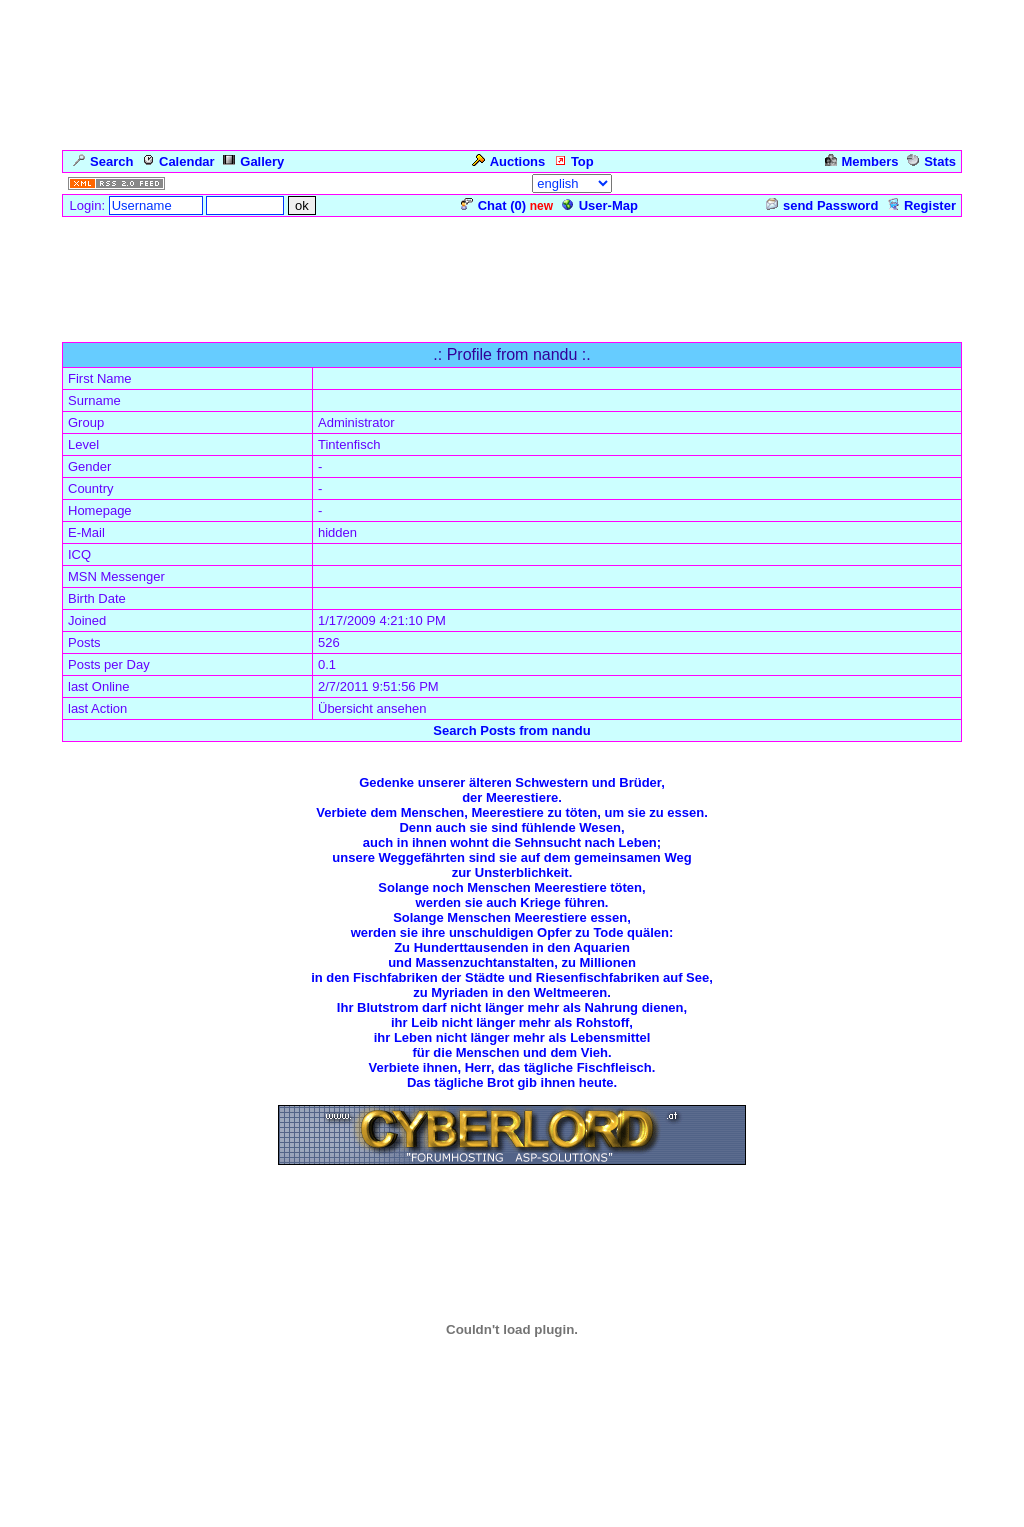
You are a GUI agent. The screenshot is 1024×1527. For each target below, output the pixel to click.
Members (862, 161)
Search (103, 161)
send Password (822, 205)
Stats (931, 161)
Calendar (178, 161)
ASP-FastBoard (457, 1512)
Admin (933, 183)
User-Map (600, 205)
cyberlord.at (643, 1512)
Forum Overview (113, 331)
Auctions (509, 161)
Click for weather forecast (512, 1439)
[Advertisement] (512, 264)
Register (921, 205)
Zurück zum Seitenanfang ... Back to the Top (512, 1218)
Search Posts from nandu (511, 730)
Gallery (253, 161)
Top (574, 161)
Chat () (493, 205)
